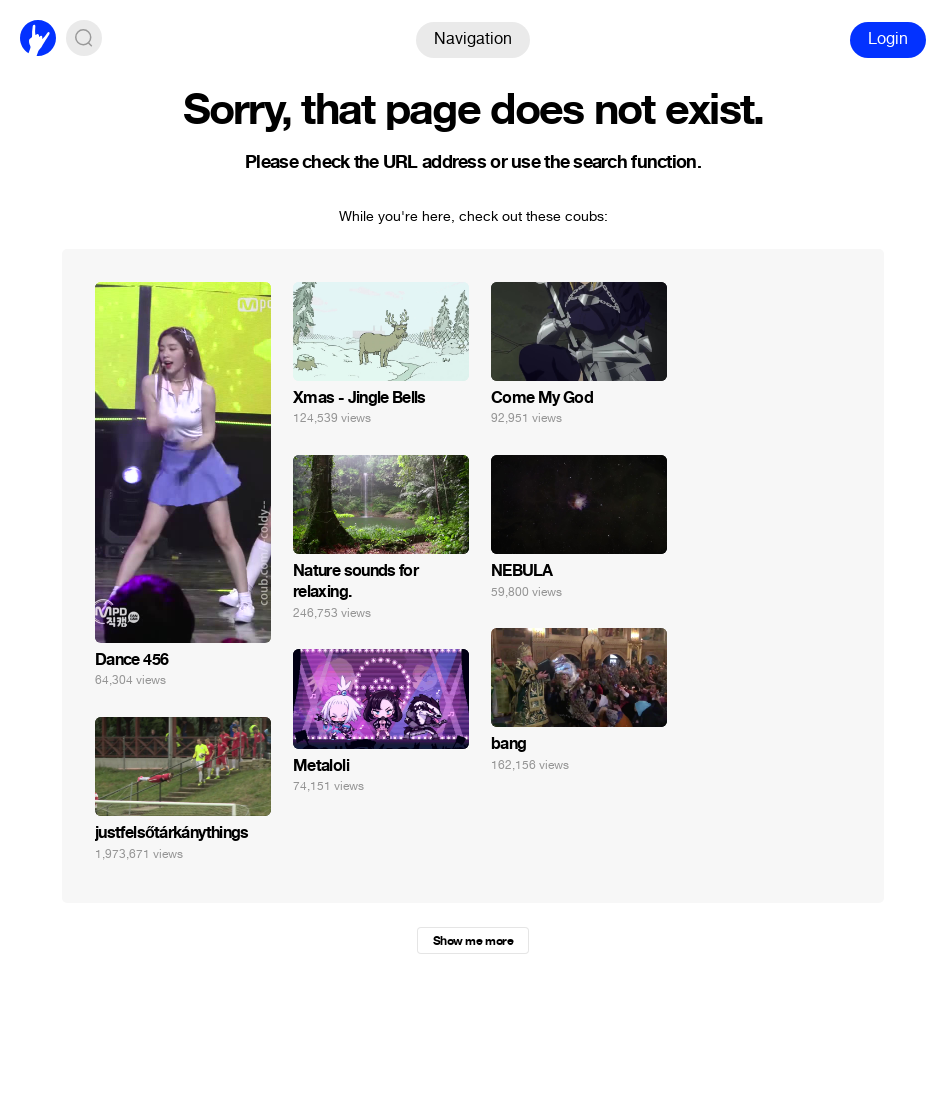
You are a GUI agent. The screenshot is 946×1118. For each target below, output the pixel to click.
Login (888, 38)
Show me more (473, 941)
